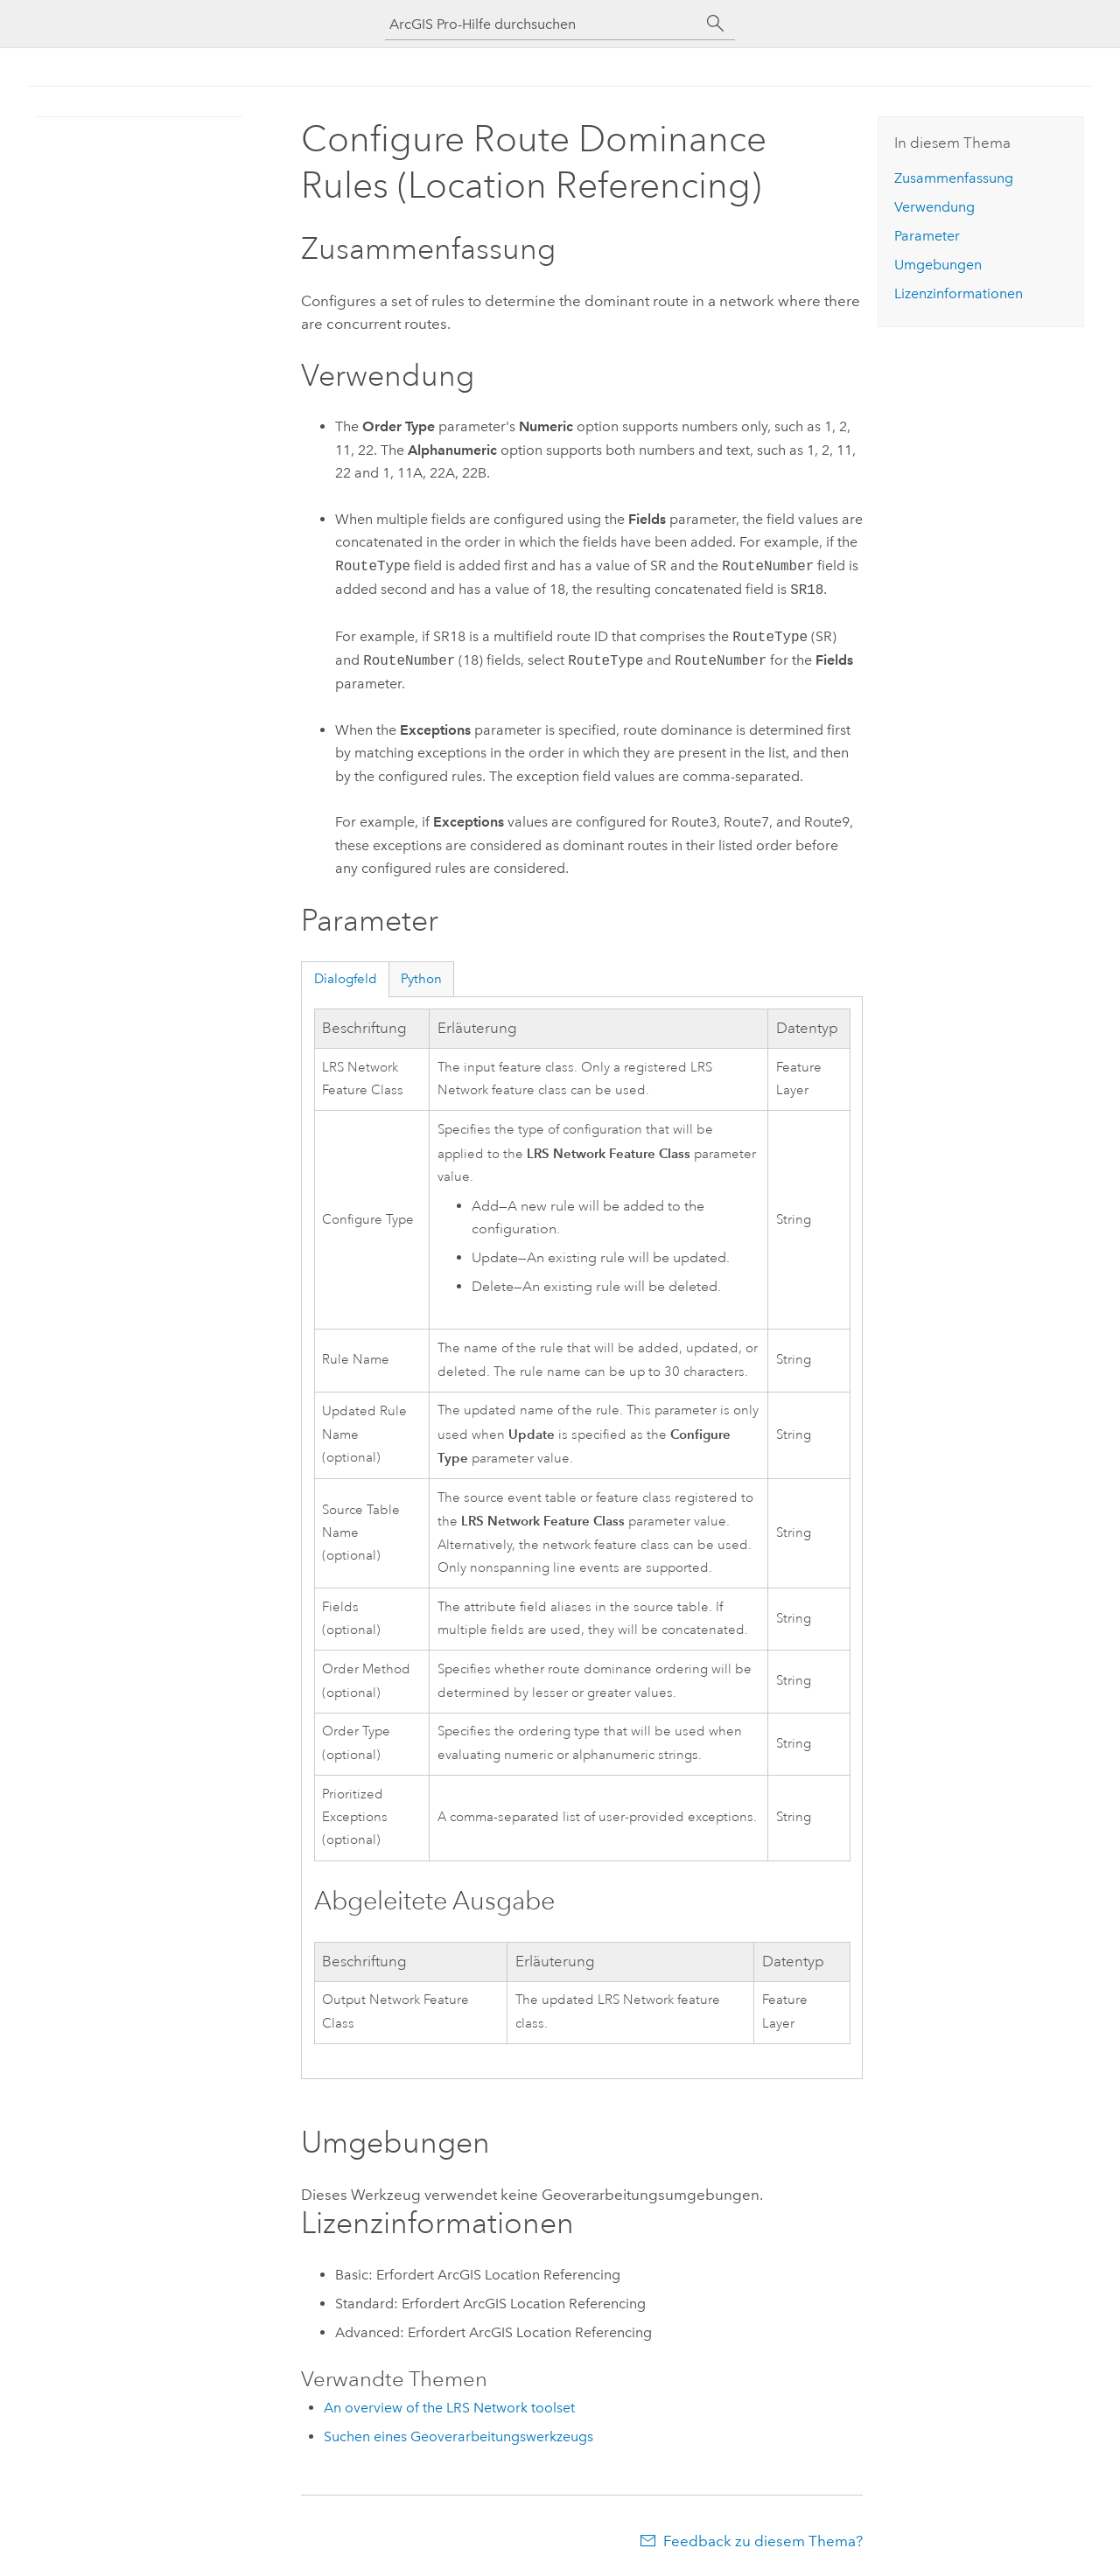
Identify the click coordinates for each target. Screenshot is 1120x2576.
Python (421, 979)
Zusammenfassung (953, 178)
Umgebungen (938, 264)
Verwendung (934, 207)
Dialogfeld (345, 979)
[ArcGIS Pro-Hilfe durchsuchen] (542, 24)
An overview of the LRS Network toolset (449, 2407)
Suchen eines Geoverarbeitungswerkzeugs (458, 2436)
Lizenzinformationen (958, 293)
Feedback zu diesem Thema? (763, 2541)
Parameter (927, 235)
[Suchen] (715, 23)
